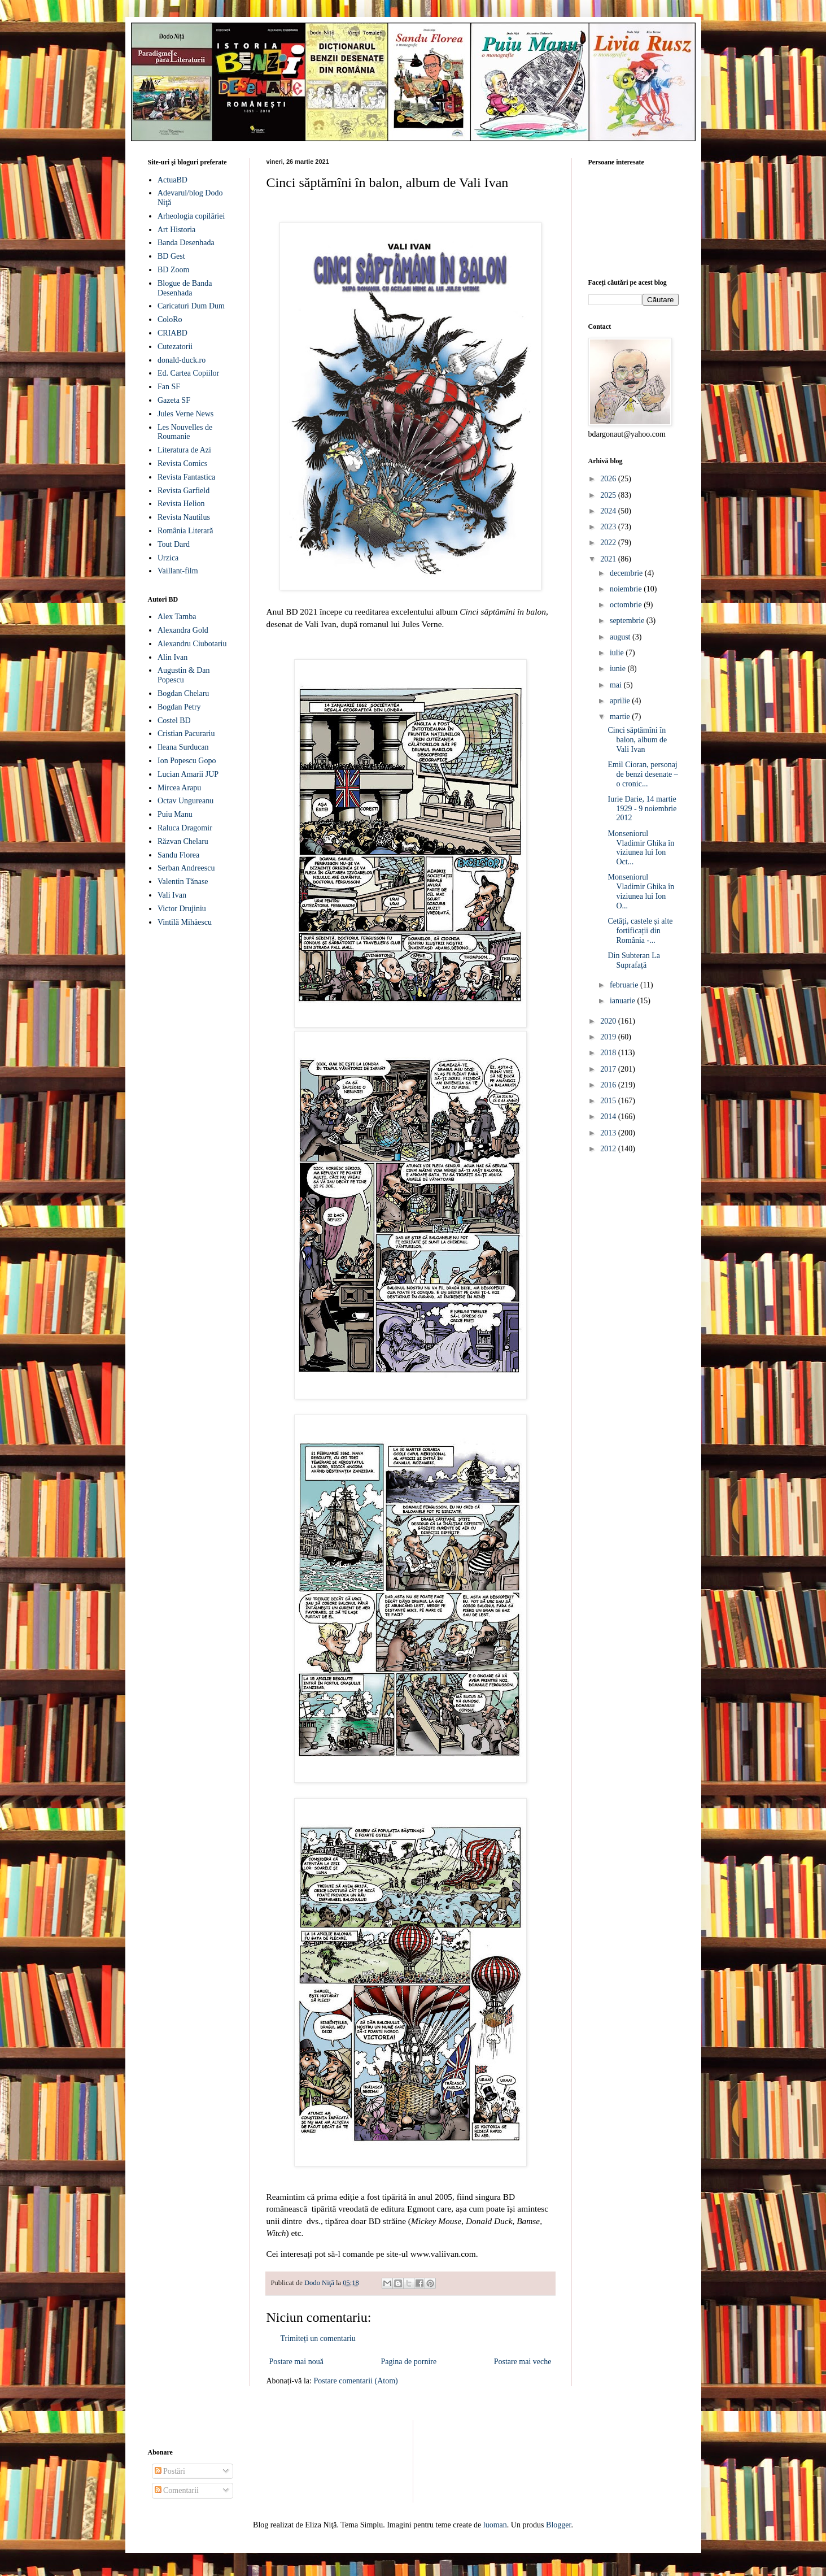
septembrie (628, 620)
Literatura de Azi (184, 450)
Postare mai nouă (296, 2361)
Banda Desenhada (186, 242)
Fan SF (169, 386)
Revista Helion (181, 503)
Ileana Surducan (183, 747)
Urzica (168, 558)
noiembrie (627, 589)
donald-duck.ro (182, 360)
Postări (170, 2471)
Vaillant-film (178, 571)
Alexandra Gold (183, 630)
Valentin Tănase (183, 881)
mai (617, 685)
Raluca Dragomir (185, 828)
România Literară (185, 530)
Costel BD (174, 720)
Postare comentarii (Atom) (355, 2381)
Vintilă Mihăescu (185, 922)
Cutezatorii (175, 346)
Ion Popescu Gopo (187, 760)
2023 (609, 527)
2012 (609, 1149)
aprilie (621, 701)
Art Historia (176, 229)
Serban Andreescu (186, 868)
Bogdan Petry (179, 707)
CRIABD (172, 333)
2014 (609, 1116)
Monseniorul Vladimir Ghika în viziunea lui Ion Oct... (641, 847)
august (621, 637)
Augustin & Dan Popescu (184, 675)
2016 (609, 1085)
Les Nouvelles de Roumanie (185, 432)
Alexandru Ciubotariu (192, 643)
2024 (609, 511)
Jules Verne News (185, 414)
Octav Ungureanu (185, 801)
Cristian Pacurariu (186, 733)
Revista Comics (182, 463)
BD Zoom (173, 270)
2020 (609, 1021)
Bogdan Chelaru (183, 693)
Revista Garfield (183, 490)
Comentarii (177, 2490)
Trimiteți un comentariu (318, 2338)
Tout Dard (174, 544)
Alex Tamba (177, 616)
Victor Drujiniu (182, 908)
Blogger (558, 2525)
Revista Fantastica (186, 477)
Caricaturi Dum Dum (191, 306)
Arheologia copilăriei (191, 216)
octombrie (627, 605)
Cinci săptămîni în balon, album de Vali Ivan (637, 740)
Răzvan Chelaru (183, 841)
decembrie (627, 573)
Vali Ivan (172, 895)
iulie (618, 653)
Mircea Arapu (179, 788)
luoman (495, 2525)
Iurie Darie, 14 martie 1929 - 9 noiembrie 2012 (642, 809)
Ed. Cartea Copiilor (188, 373)
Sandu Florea (178, 855)
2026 (609, 479)
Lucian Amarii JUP (188, 774)
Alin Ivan (172, 657)
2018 (609, 1052)
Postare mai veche (523, 2361)
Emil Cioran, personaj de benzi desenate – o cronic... (643, 774)
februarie (625, 985)
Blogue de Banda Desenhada (185, 288)
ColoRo (170, 319)
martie (621, 716)
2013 (609, 1133)
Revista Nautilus (184, 517)
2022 (609, 542)
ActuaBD (172, 180)
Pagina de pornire (408, 2361)
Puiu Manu (175, 814)
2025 (609, 495)
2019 (609, 1037)
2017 (609, 1069)
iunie (619, 668)
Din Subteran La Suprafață (634, 960)
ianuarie (623, 1001)
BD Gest (171, 256)
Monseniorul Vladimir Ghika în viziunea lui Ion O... (641, 891)
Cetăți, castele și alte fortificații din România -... (640, 931)
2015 (609, 1100)
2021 (609, 559)
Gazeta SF (174, 400)
